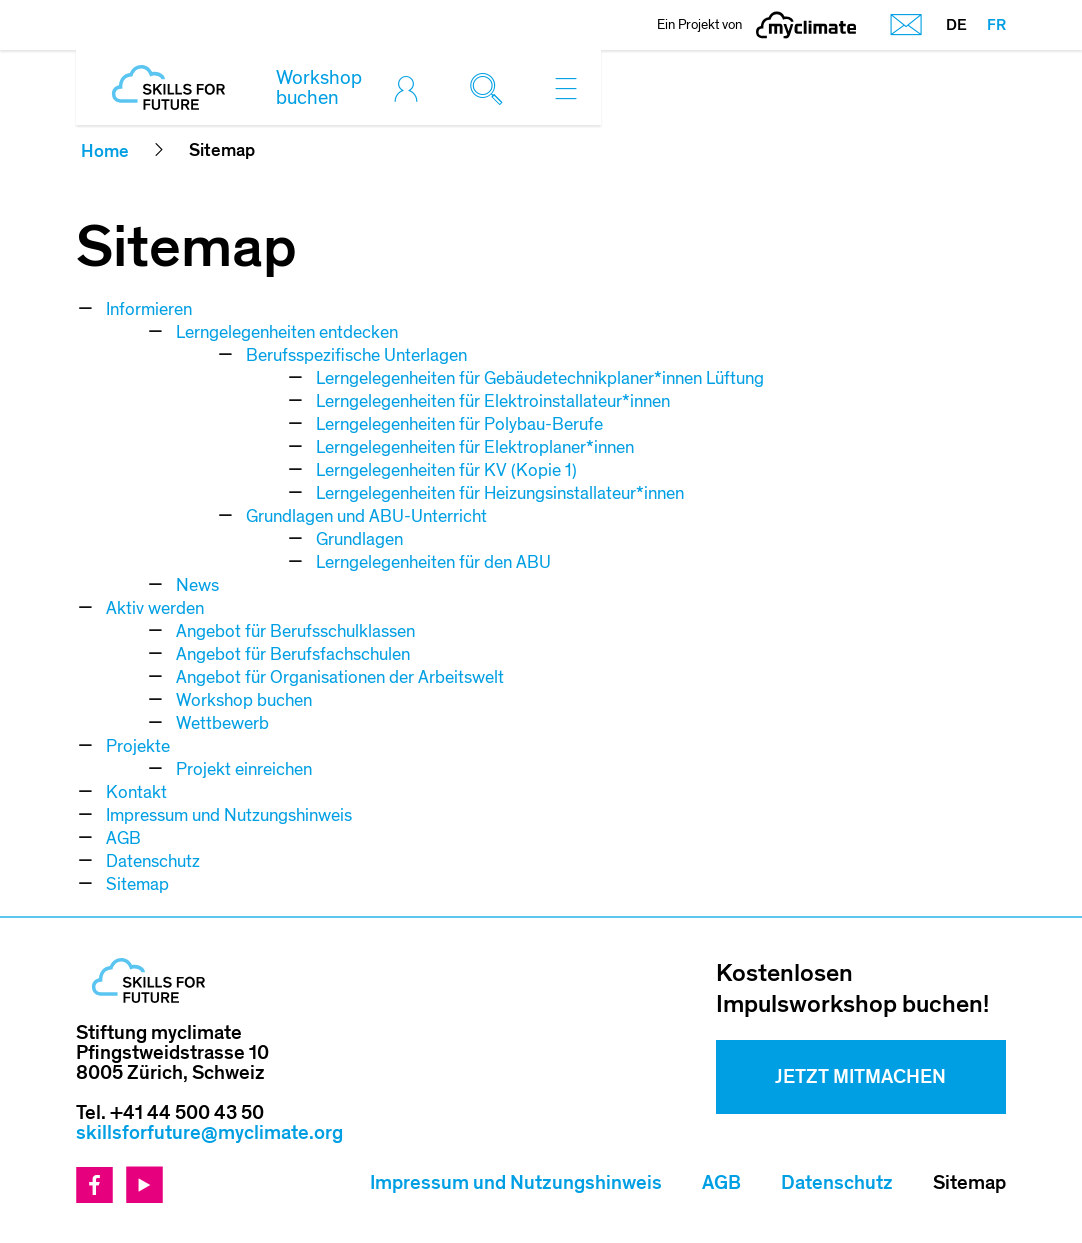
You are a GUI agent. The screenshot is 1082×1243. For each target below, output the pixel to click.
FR (996, 25)
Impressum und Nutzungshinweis (516, 1183)
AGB (721, 1183)
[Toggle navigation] (566, 88)
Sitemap (969, 1183)
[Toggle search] (491, 88)
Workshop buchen (319, 88)
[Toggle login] (411, 88)
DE (956, 25)
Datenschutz (837, 1183)
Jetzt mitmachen (860, 1077)
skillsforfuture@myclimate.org (209, 1133)
